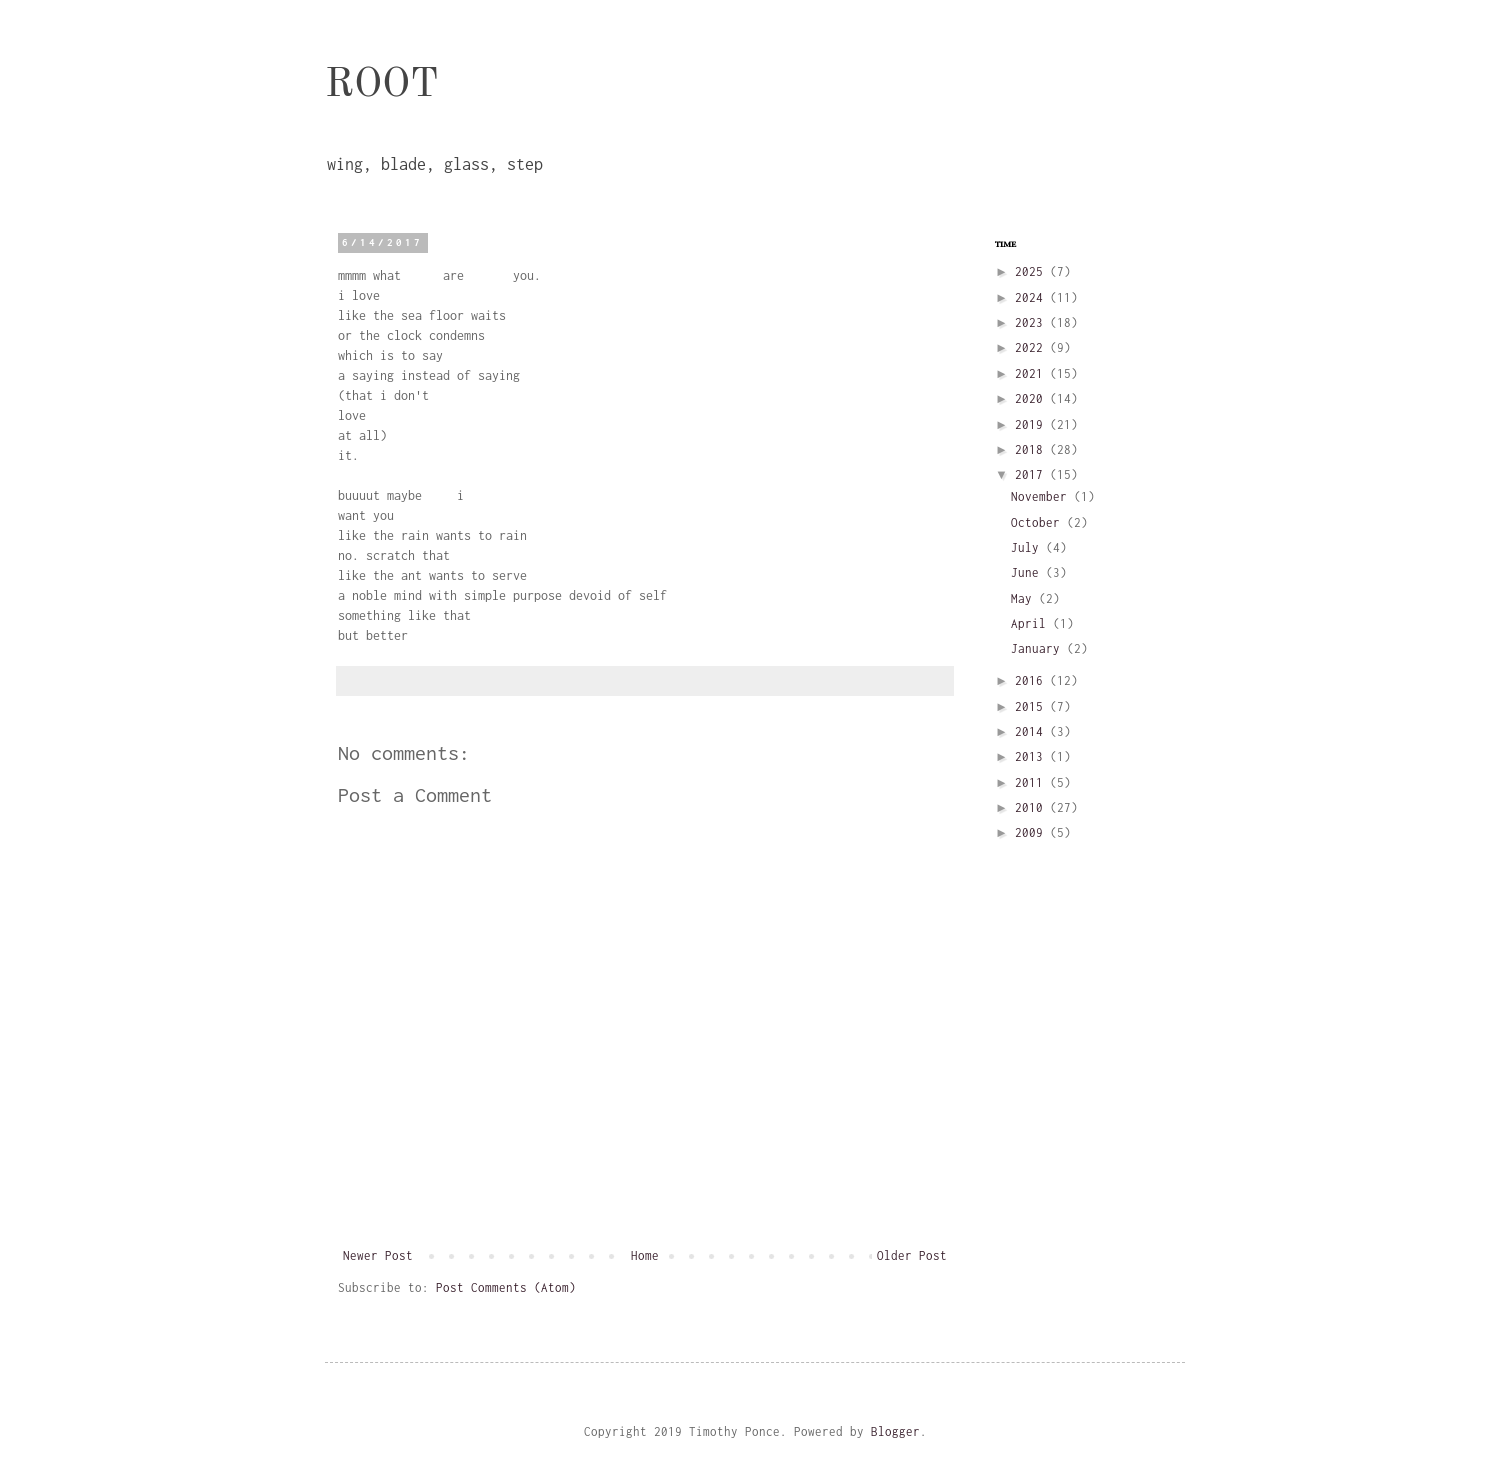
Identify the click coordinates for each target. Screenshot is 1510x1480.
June (1028, 572)
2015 (1032, 706)
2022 (1032, 347)
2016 (1032, 680)
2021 (1032, 373)
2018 (1032, 449)
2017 (1032, 474)
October (1039, 522)
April (1032, 623)
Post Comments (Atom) (506, 1287)
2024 (1032, 297)
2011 (1032, 782)
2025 (1032, 271)
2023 (1032, 322)
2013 (1032, 756)
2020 (1032, 398)
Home (645, 1255)
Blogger (895, 1431)
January (1039, 648)
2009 (1032, 832)
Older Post (912, 1255)
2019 (1032, 424)
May (1025, 598)
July (1028, 547)
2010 (1032, 807)
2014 (1032, 731)
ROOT (382, 86)
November (1042, 496)
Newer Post (378, 1255)
